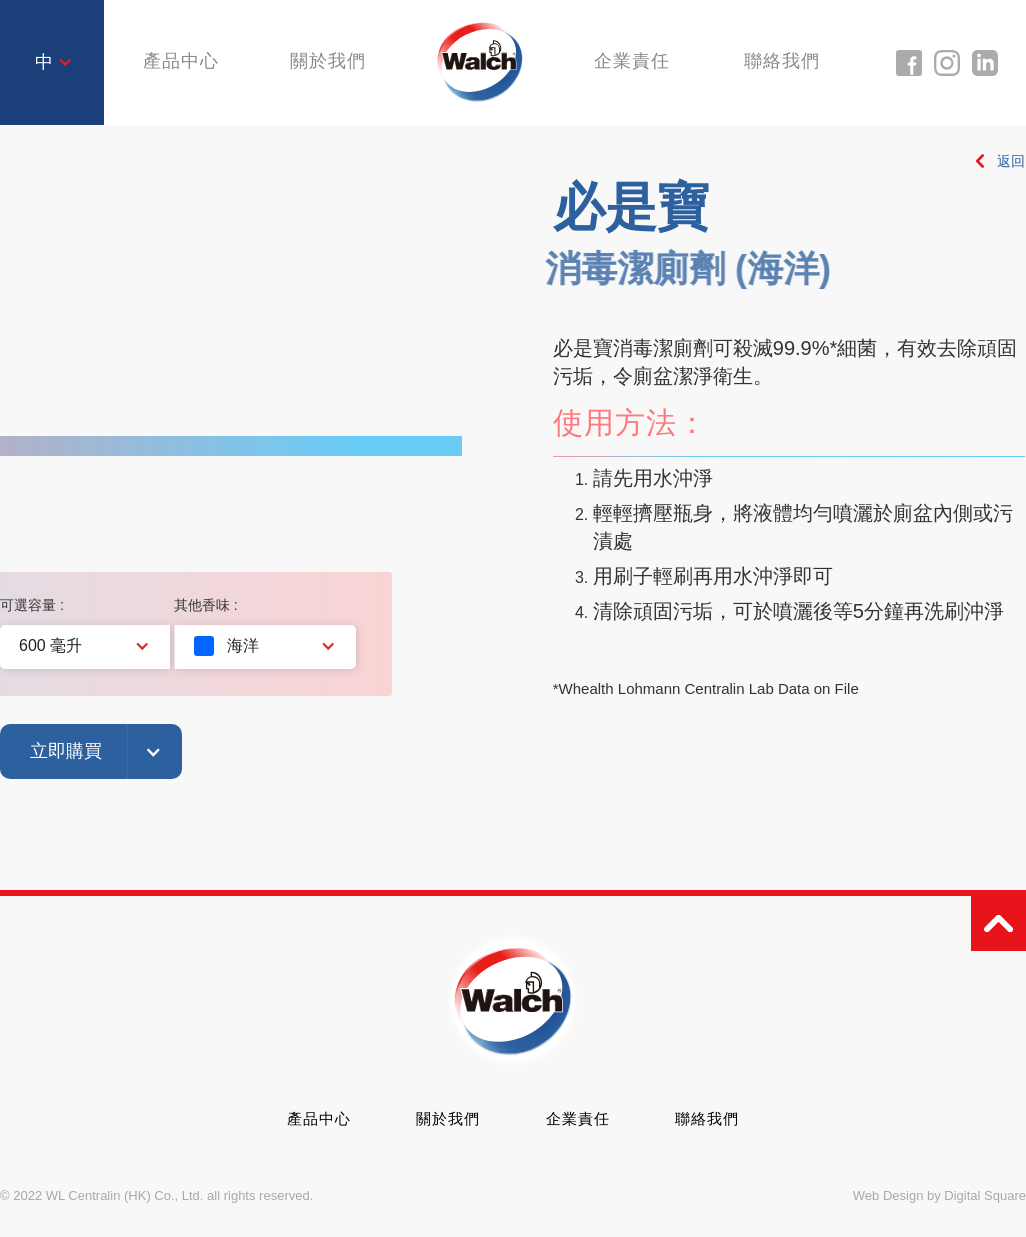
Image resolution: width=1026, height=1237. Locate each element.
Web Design (888, 1195)
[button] (54, 63)
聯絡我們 (788, 62)
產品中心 (319, 1118)
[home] (480, 61)
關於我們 (324, 62)
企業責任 (635, 62)
